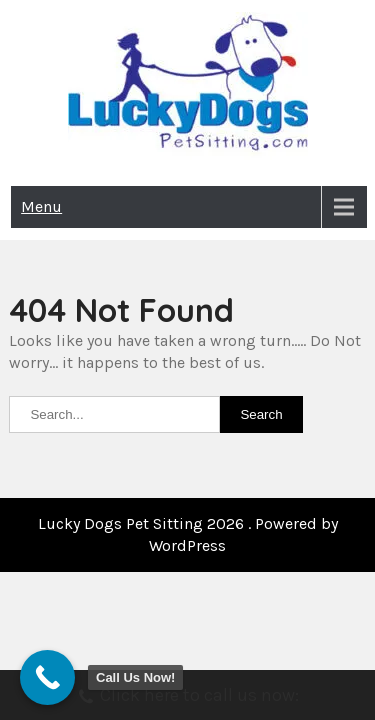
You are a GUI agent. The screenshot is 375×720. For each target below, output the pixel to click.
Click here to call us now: (188, 697)
